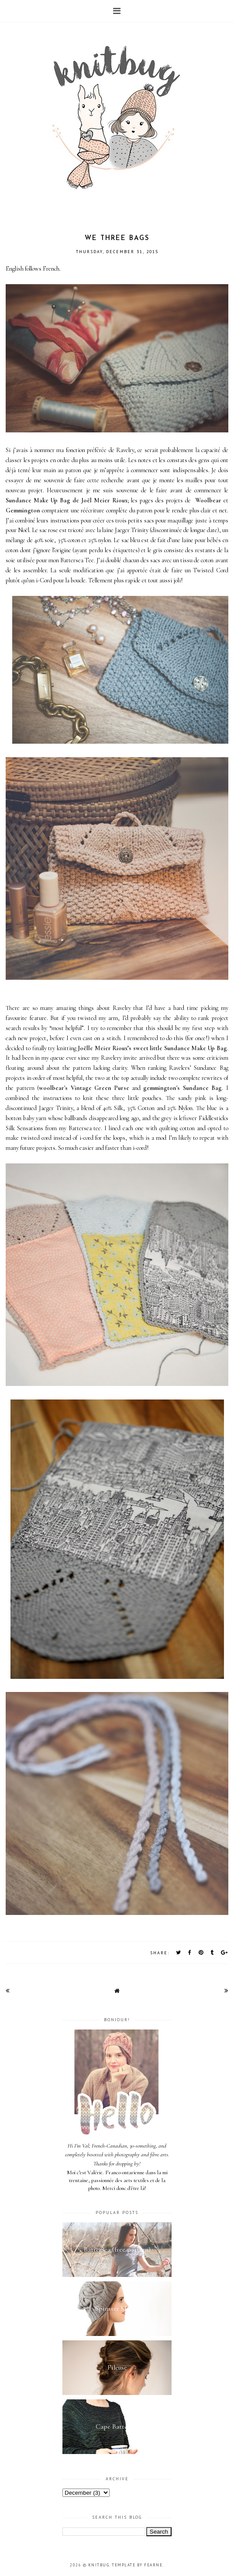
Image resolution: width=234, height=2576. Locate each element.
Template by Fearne (137, 2564)
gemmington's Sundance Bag (182, 1088)
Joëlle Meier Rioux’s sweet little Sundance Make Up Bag (152, 1048)
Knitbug (99, 2564)
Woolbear (208, 500)
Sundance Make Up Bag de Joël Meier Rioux (66, 500)
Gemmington (23, 510)
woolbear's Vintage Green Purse (84, 1088)
